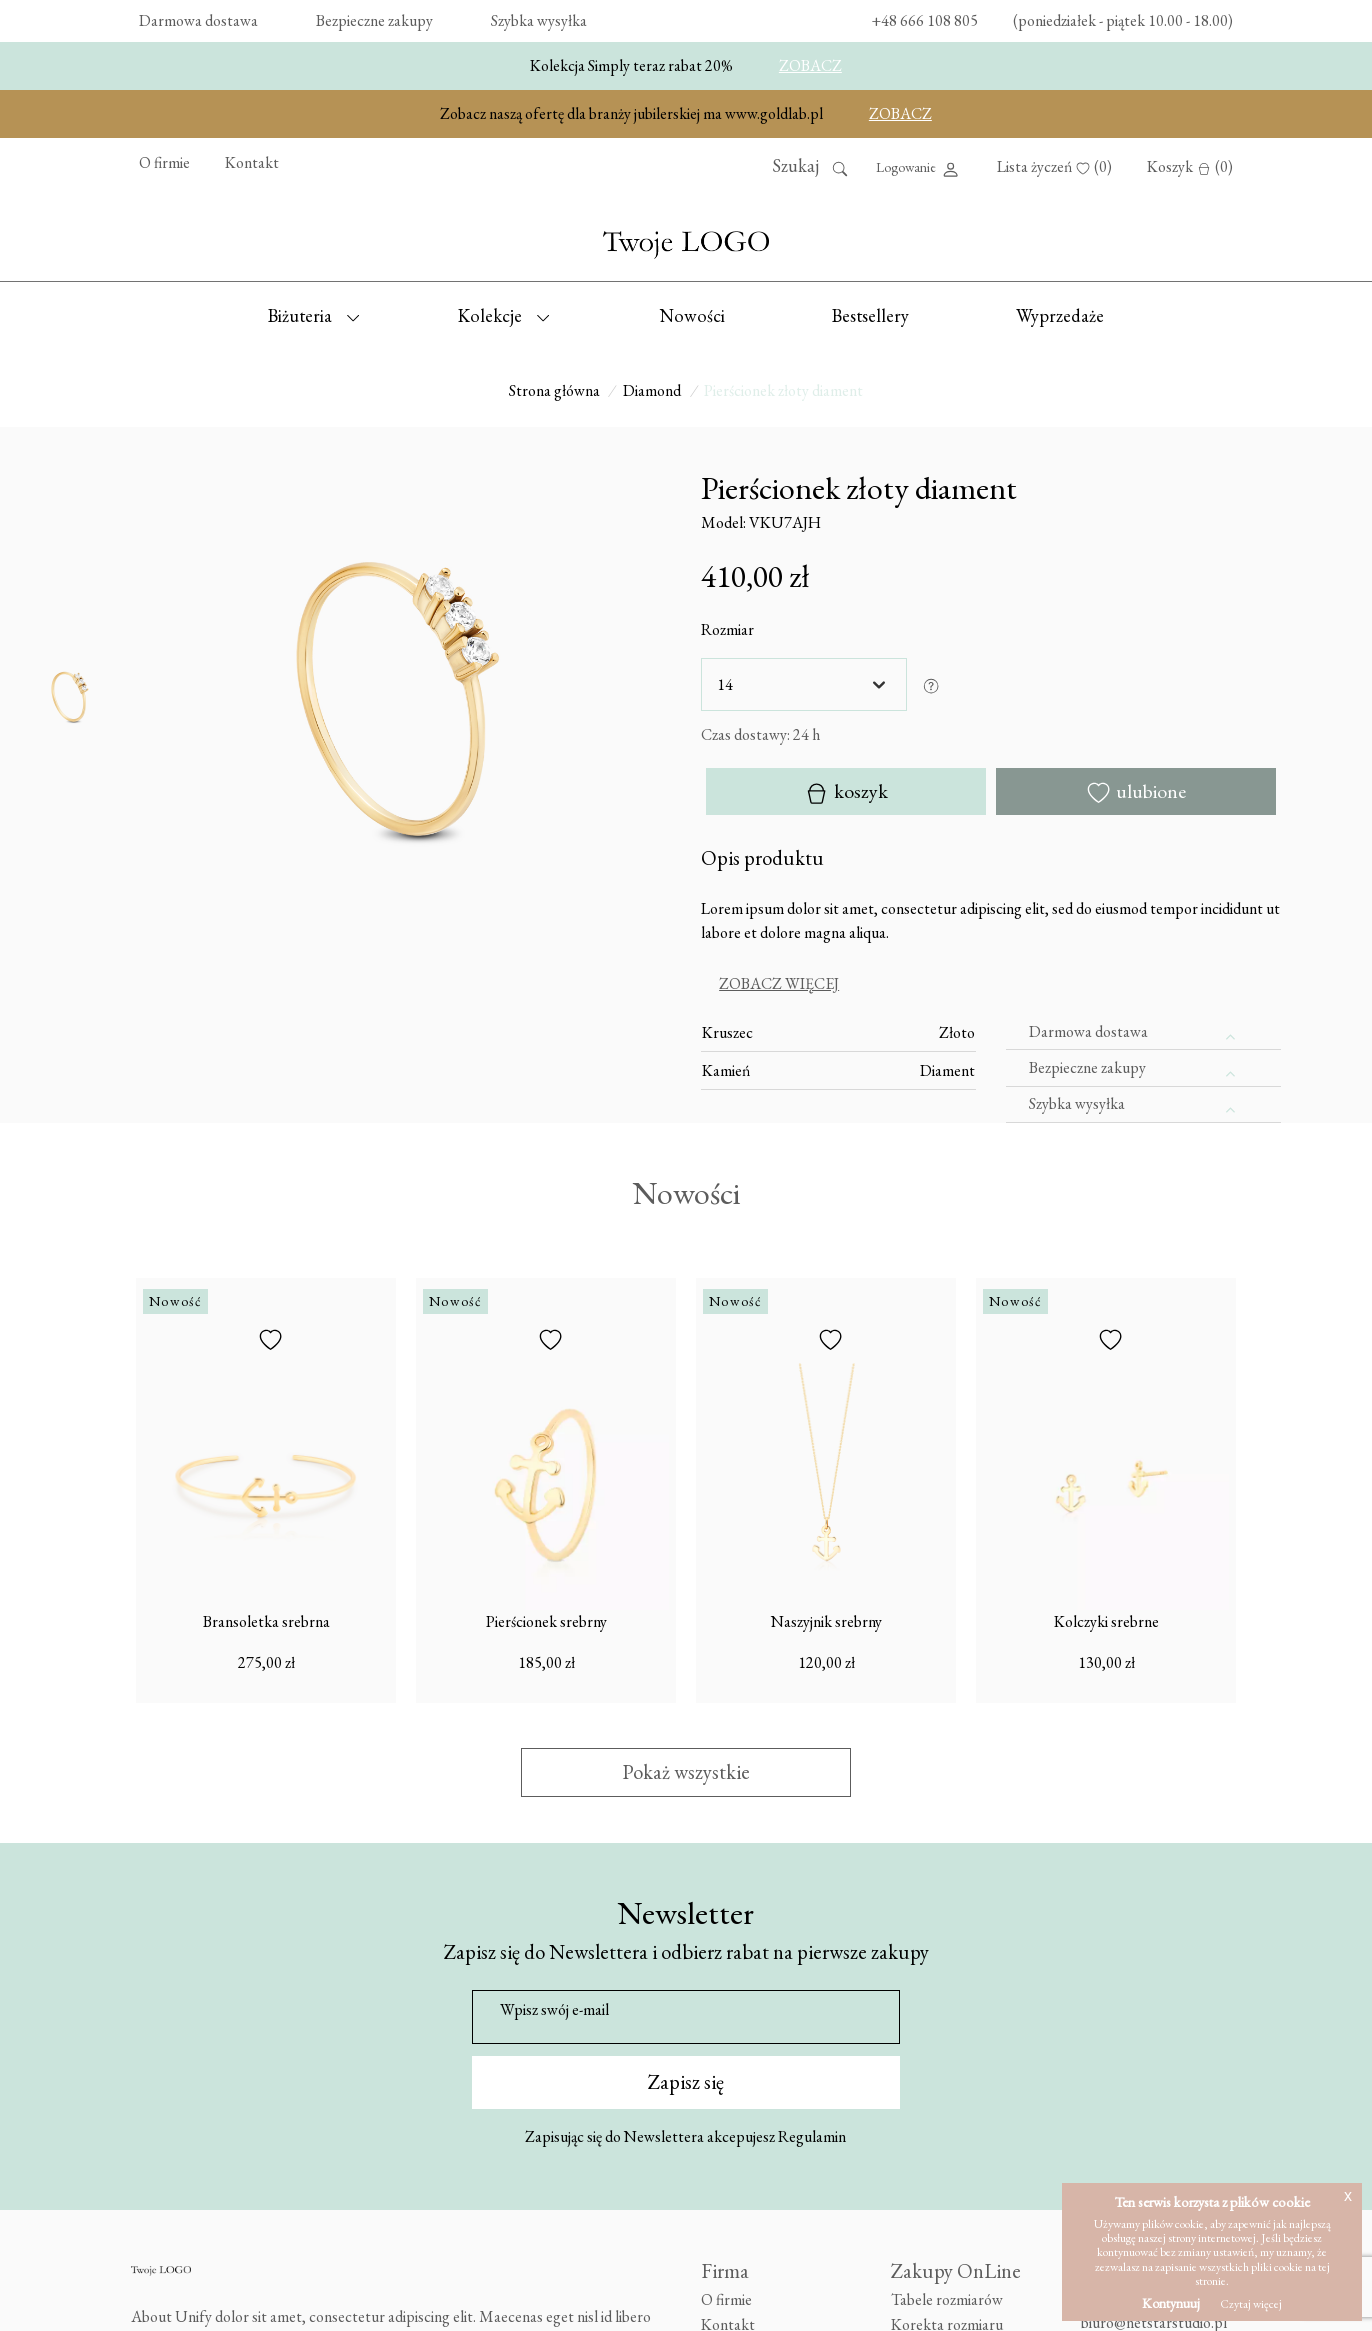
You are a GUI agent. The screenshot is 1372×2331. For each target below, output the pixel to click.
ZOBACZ (810, 65)
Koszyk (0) (1190, 166)
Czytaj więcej (1251, 2304)
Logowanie (919, 169)
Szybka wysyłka (539, 20)
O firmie (164, 162)
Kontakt (252, 162)
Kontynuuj (1171, 2303)
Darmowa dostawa (198, 20)
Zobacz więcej (779, 983)
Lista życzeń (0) (1054, 166)
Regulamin (812, 2136)
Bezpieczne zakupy (374, 20)
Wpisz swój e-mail (554, 2009)
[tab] (991, 984)
